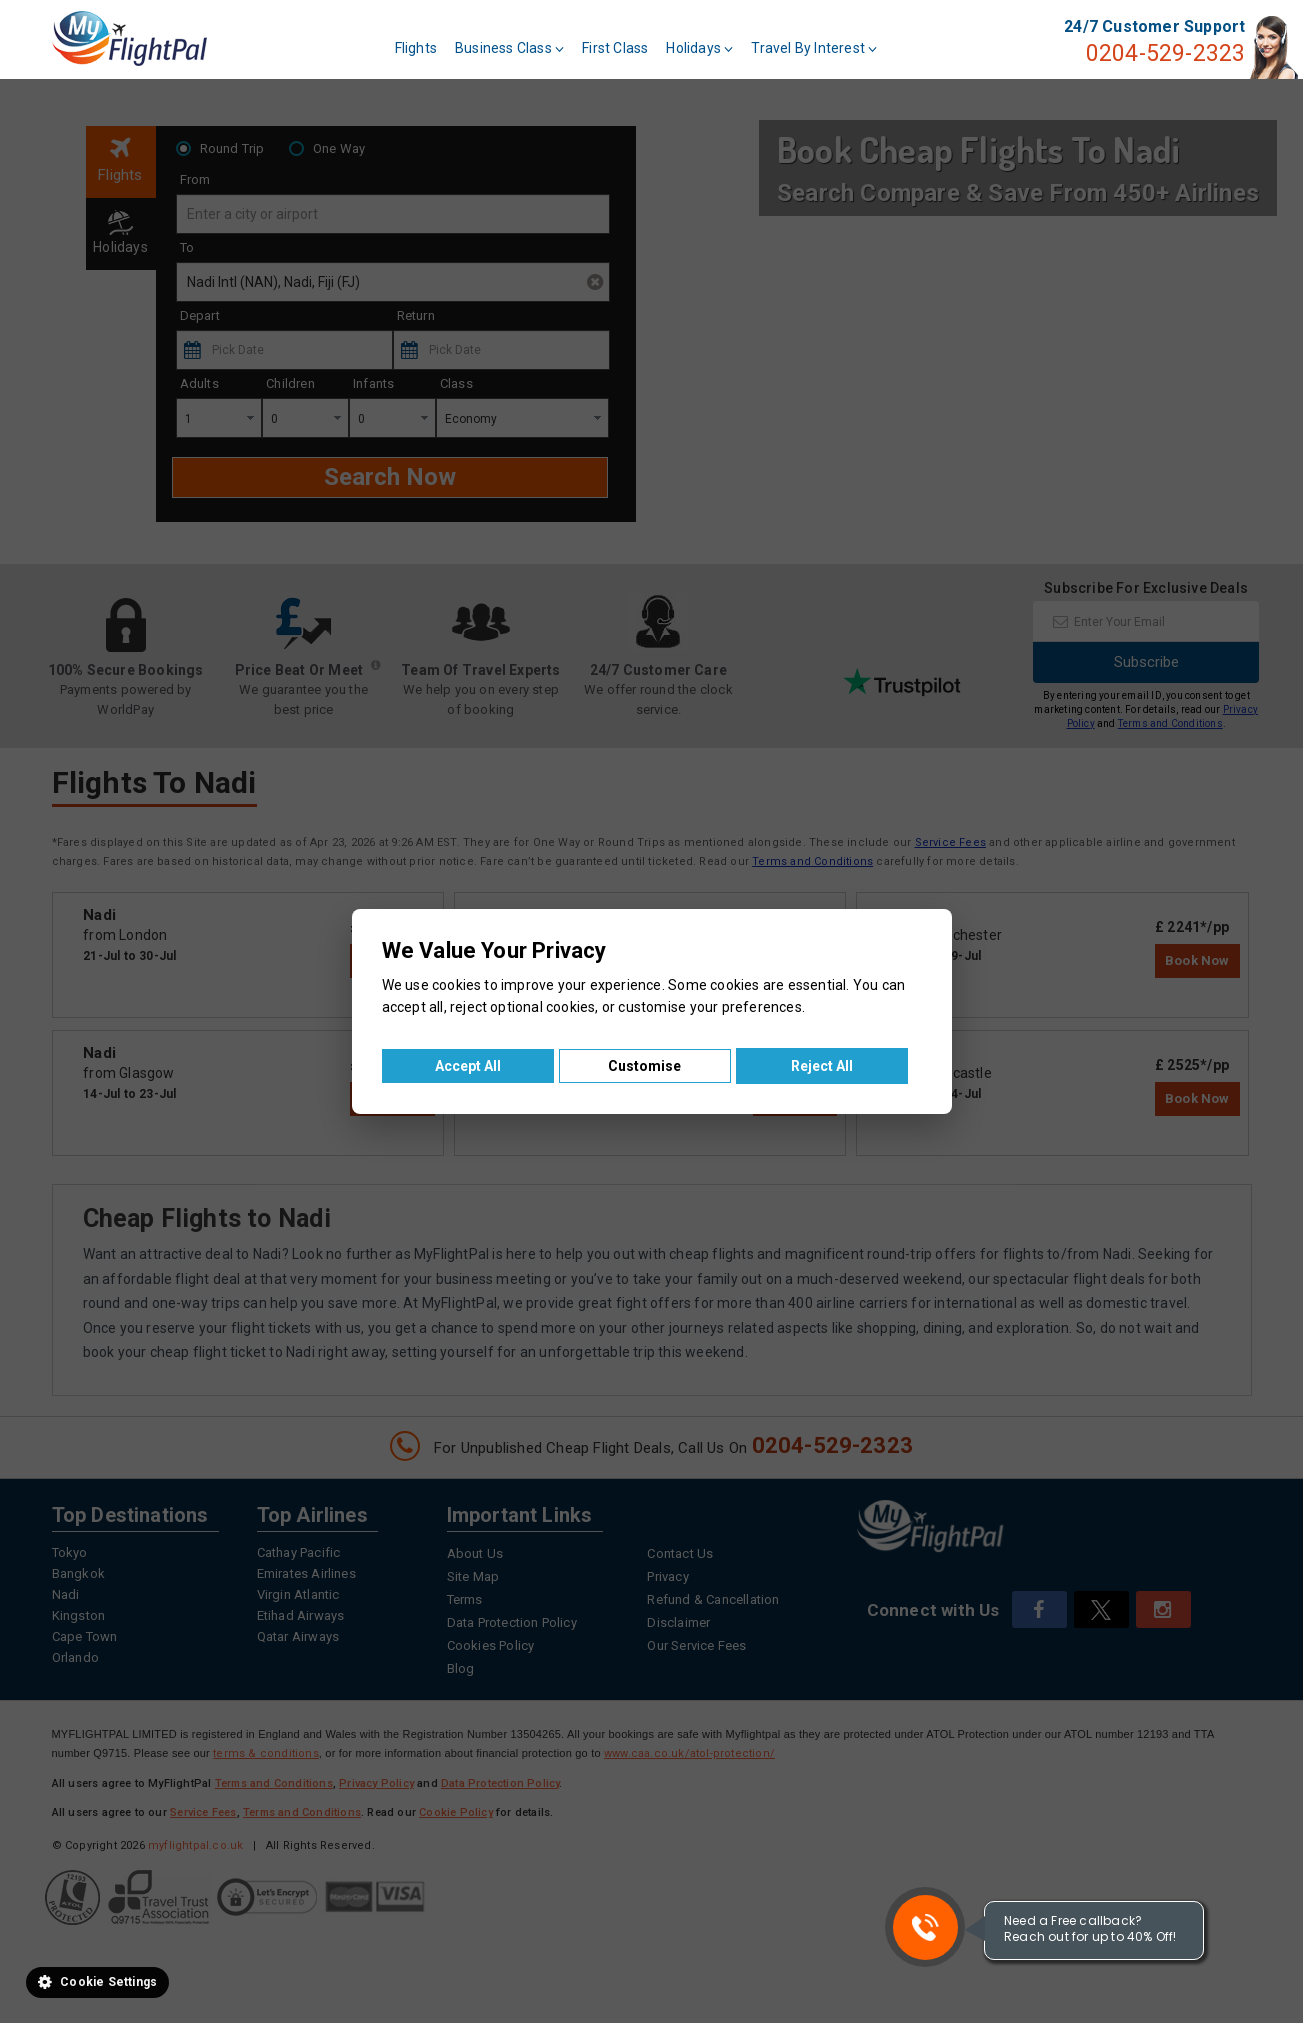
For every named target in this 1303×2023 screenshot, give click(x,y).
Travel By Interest (814, 48)
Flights (416, 48)
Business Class (509, 48)
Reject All (822, 1066)
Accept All (468, 1066)
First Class (615, 48)
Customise (644, 1066)
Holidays (699, 48)
